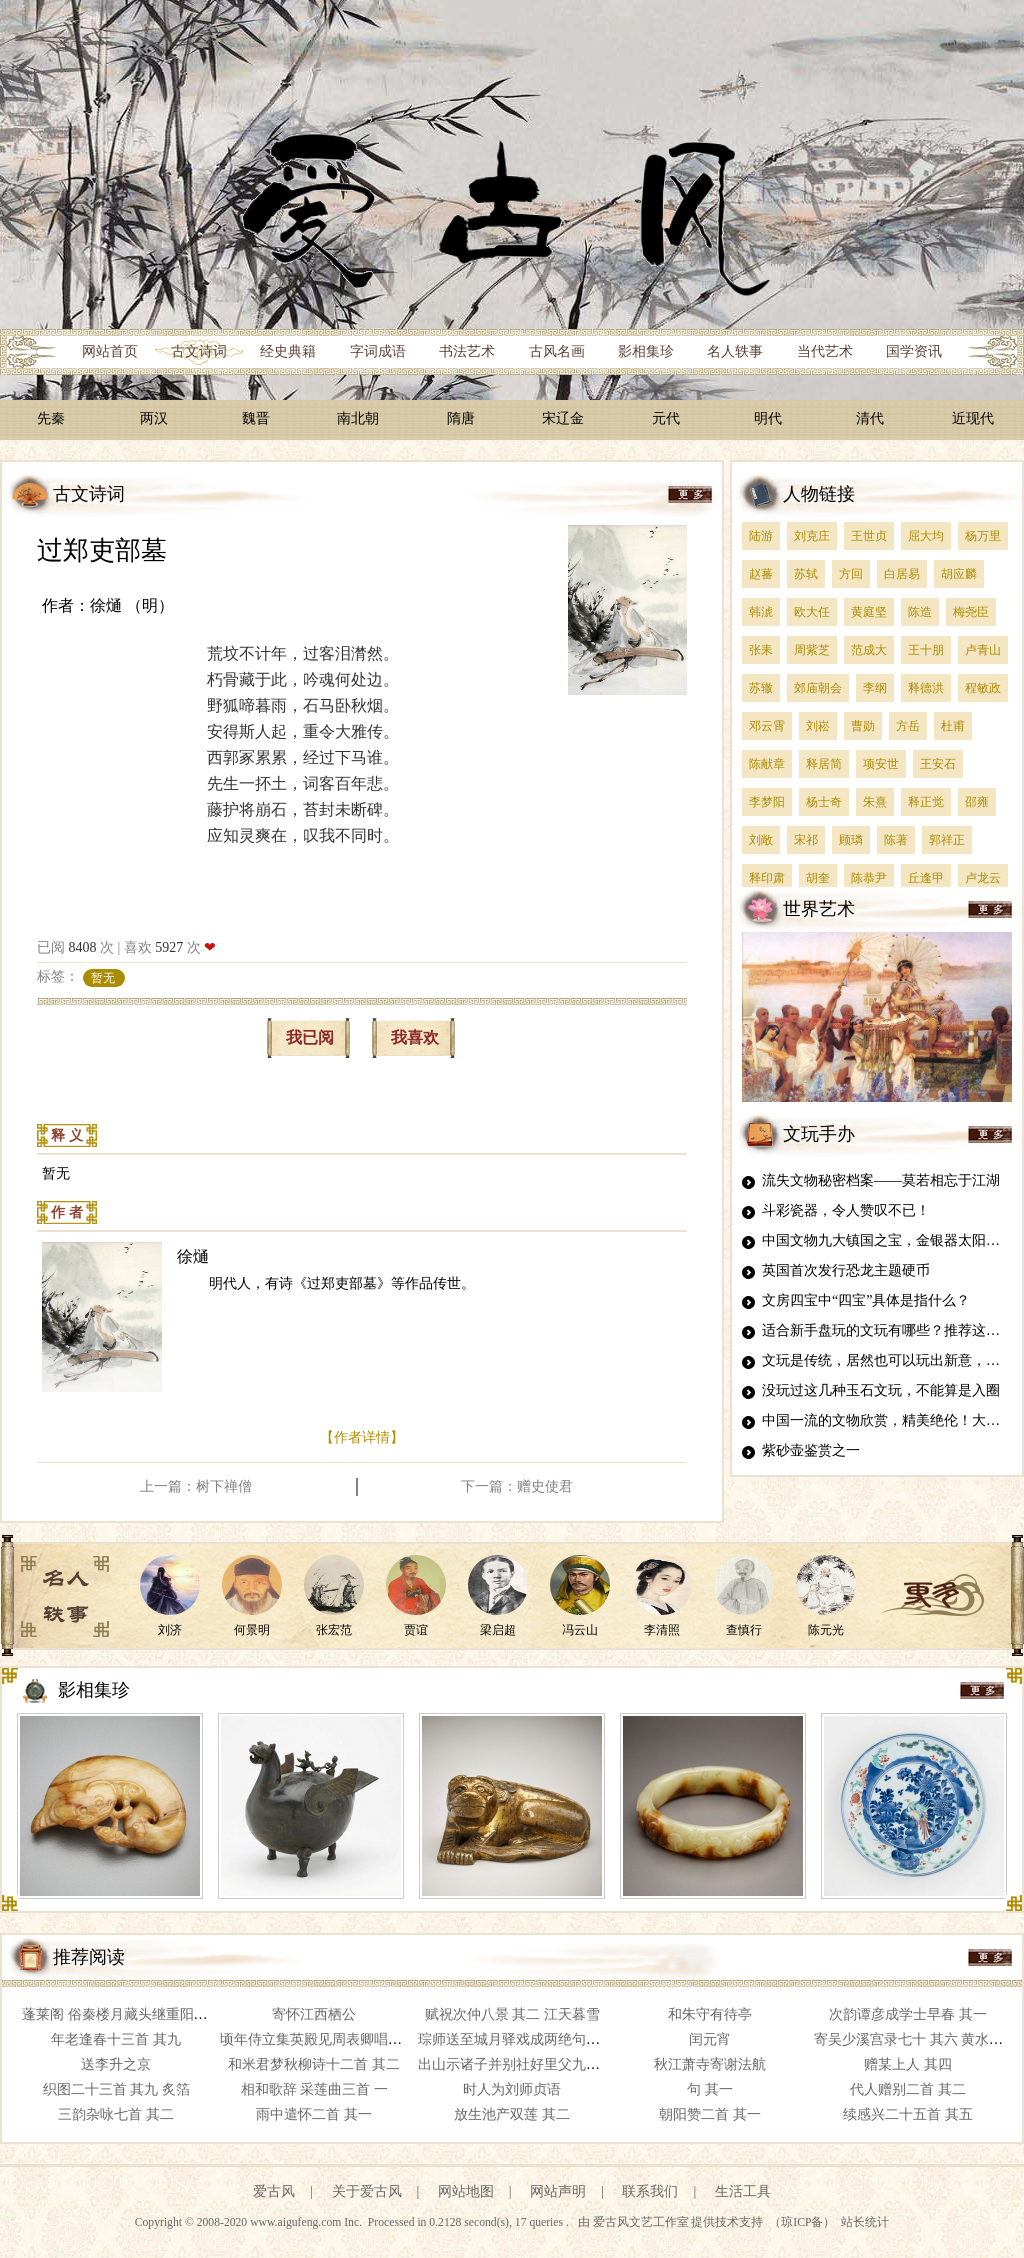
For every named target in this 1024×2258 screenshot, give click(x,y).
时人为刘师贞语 (512, 2089)
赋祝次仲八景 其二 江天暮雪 (512, 2014)
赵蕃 (761, 574)
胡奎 (818, 878)
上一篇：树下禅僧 (196, 1486)
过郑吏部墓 (102, 550)
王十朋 (926, 650)
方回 (851, 574)
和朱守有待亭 (710, 2014)
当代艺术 (825, 351)
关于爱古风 (367, 2191)
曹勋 (863, 726)
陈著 (896, 840)
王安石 (938, 764)
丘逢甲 (926, 878)
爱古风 (274, 2191)
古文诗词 (199, 351)
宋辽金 (563, 418)
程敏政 (983, 688)
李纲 (875, 688)
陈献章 (767, 764)
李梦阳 (767, 802)
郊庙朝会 (818, 688)
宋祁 (806, 840)
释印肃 (767, 878)
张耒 (761, 650)
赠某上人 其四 (908, 2064)
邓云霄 (767, 726)
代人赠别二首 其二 (908, 2089)
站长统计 (865, 2222)
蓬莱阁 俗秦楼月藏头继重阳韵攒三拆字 (143, 2014)
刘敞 (761, 840)
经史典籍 (288, 351)
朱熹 (875, 802)
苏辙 (761, 688)
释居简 (824, 764)
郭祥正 (947, 840)
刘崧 (818, 726)
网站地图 (466, 2191)
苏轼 (806, 574)
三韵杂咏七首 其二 (116, 2114)
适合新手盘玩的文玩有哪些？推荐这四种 (888, 1330)
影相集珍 (646, 351)
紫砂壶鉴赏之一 (811, 1450)
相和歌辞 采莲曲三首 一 (314, 2089)
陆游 (761, 536)
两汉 (154, 418)
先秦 (51, 418)
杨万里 (983, 536)
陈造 (920, 612)
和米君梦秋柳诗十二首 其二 (314, 2064)
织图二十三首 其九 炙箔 (116, 2089)
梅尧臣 (971, 612)
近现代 (973, 418)
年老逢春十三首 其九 (116, 2039)
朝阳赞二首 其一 (710, 2114)
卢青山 (983, 650)
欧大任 (812, 612)
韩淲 (761, 612)
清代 (870, 418)
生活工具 (743, 2191)
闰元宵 (710, 2039)
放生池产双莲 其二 (512, 2114)
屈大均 (926, 536)
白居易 (902, 574)
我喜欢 (415, 1037)
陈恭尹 (869, 878)
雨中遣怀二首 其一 (314, 2114)
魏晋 (256, 418)
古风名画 (557, 351)
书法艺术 (467, 351)
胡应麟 (959, 574)
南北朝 (358, 418)
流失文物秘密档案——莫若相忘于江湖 (881, 1180)
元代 (666, 418)
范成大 (869, 650)
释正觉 (926, 802)
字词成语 (378, 351)
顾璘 (851, 840)
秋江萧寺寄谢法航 (710, 2064)
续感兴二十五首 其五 (908, 2114)
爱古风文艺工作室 (642, 2222)
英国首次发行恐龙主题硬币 (846, 1270)
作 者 (67, 1212)
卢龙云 (983, 878)
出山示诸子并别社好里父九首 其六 (525, 2064)
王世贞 (869, 536)
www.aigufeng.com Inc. (307, 2222)
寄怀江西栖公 (314, 2014)
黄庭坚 (869, 612)
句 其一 (710, 2089)
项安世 (881, 764)
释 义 (67, 1135)
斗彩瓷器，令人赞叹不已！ (846, 1210)
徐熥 (193, 1256)
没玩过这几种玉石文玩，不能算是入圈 (881, 1390)
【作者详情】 (362, 1437)
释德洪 (926, 688)
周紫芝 (812, 650)
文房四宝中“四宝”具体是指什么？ (866, 1300)
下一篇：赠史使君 (517, 1486)
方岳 (908, 726)
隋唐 (461, 418)
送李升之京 (116, 2064)
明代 (768, 418)
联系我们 (650, 2191)
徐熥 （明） (132, 605)
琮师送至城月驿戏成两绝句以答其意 (530, 2039)
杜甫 (953, 726)
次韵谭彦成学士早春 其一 (908, 2014)
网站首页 (110, 351)
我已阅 (310, 1037)
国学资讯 (914, 351)
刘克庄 (812, 536)
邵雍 (977, 802)
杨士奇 (824, 802)
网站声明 (558, 2191)
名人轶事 (735, 351)
